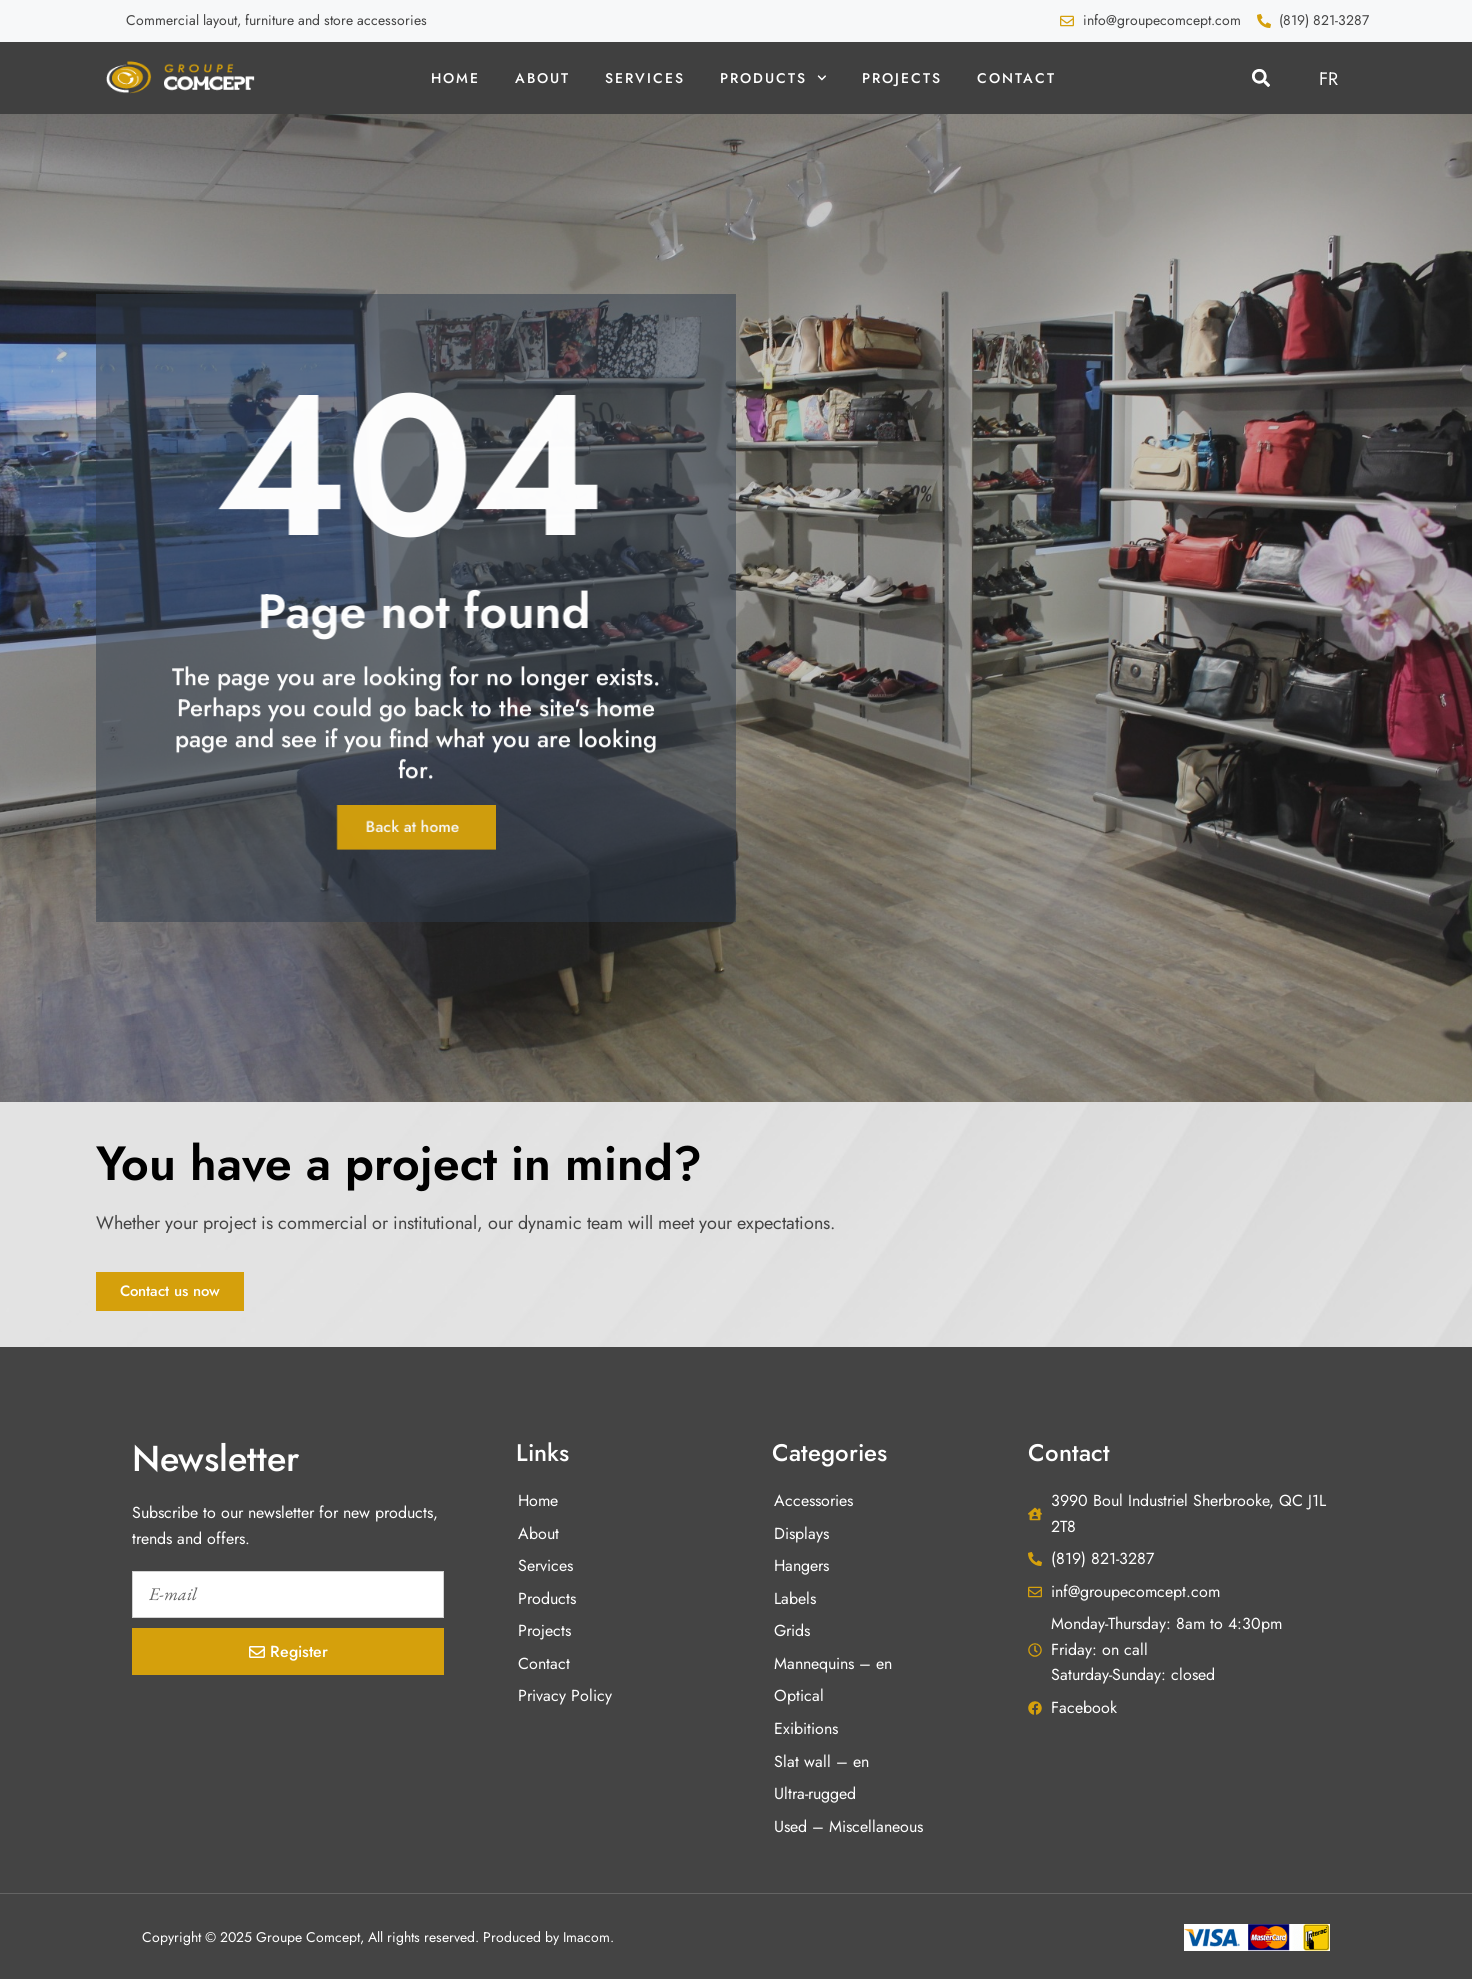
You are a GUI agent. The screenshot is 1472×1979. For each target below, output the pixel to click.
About (542, 78)
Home (455, 78)
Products (773, 78)
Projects (902, 78)
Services (645, 78)
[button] (1260, 78)
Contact (1016, 78)
